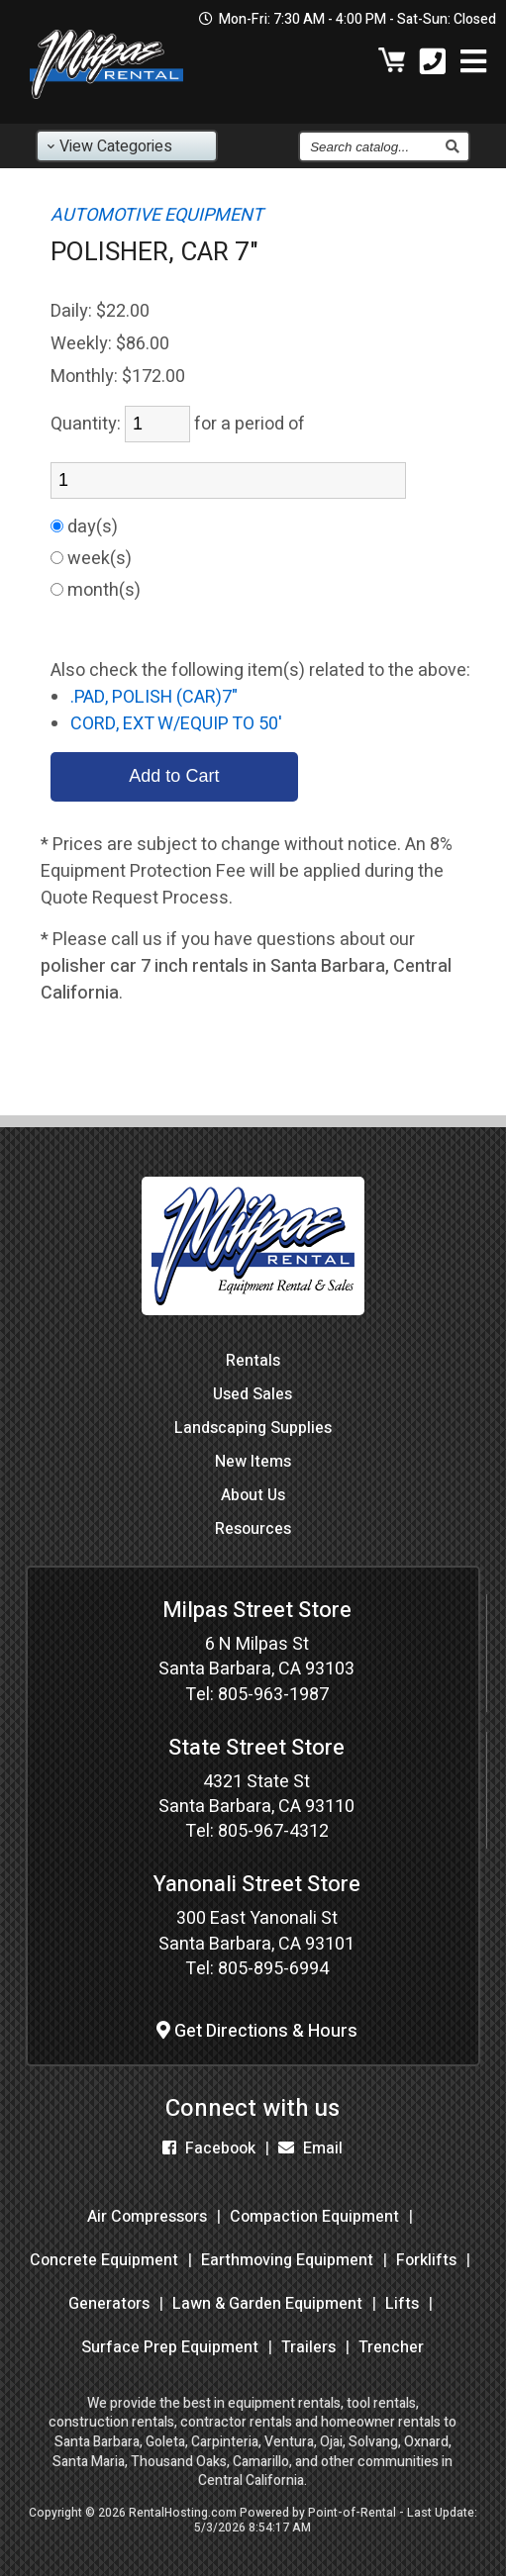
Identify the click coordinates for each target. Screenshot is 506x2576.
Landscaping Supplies (253, 1428)
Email (310, 2148)
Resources (253, 1529)
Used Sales (252, 1394)
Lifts (402, 2304)
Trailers (308, 2347)
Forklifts (426, 2260)
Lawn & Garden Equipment (267, 2304)
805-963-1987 (273, 1694)
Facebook (208, 2148)
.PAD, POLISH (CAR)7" (154, 697)
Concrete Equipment (104, 2260)
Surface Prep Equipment (169, 2347)
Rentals (253, 1361)
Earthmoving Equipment (287, 2260)
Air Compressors (147, 2217)
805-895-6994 (273, 1969)
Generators (109, 2304)
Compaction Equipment (314, 2217)
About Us (253, 1495)
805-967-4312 (273, 1831)
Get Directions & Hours (256, 2031)
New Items (253, 1462)
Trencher (391, 2347)
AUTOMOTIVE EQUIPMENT (157, 215)
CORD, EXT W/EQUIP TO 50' (176, 724)
